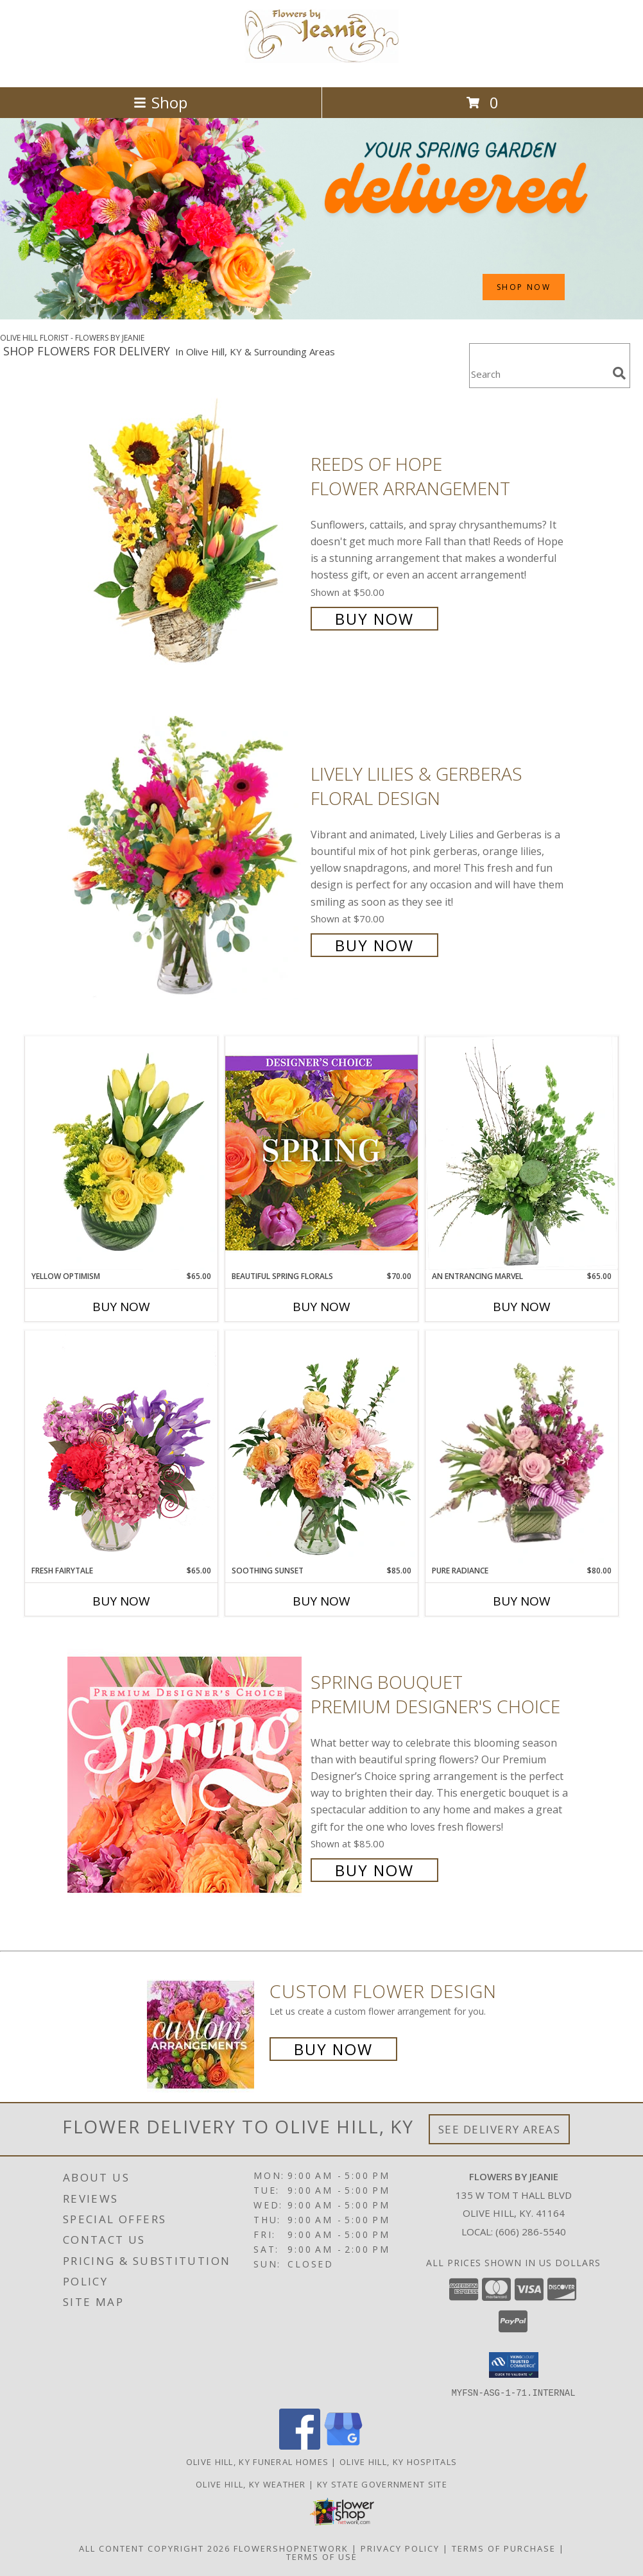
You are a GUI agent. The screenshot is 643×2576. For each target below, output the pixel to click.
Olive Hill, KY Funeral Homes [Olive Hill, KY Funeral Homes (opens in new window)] (257, 2461)
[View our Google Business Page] (343, 2445)
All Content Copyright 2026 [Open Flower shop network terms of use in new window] (154, 2548)
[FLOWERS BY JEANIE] (321, 68)
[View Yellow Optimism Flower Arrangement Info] (121, 1153)
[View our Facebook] (299, 2445)
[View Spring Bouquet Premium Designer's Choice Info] (185, 1774)
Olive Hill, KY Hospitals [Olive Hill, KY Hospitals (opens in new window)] (398, 2461)
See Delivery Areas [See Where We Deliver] (499, 2129)
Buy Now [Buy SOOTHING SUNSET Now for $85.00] (321, 1601)
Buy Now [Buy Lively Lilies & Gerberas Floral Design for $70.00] (374, 945)
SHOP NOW (524, 287)
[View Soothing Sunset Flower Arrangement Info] (321, 1447)
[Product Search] (538, 373)
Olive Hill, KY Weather (251, 2483)
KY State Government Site (382, 2483)
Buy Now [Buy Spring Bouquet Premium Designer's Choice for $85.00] (374, 1870)
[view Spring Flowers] (321, 316)
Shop (160, 102)
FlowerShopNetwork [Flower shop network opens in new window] (291, 2548)
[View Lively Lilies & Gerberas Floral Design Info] (185, 858)
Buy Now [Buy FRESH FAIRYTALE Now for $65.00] (121, 1601)
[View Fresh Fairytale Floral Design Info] (121, 1447)
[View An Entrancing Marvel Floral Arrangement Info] (521, 1153)
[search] (619, 373)
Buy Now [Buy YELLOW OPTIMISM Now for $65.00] (121, 1306)
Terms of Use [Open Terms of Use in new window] (321, 2556)
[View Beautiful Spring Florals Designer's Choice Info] (321, 1153)
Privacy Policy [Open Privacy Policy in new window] (400, 2548)
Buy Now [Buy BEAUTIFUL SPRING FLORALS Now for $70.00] (321, 1306)
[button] (513, 2365)
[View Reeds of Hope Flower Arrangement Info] (185, 540)
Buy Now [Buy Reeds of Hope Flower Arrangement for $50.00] (374, 618)
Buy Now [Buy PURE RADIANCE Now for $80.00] (522, 1601)
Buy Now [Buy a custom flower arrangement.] (333, 2049)
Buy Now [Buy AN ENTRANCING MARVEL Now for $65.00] (522, 1306)
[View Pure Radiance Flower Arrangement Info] (521, 1448)
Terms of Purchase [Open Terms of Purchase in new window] (504, 2548)
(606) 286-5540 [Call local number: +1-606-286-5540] (530, 2231)
